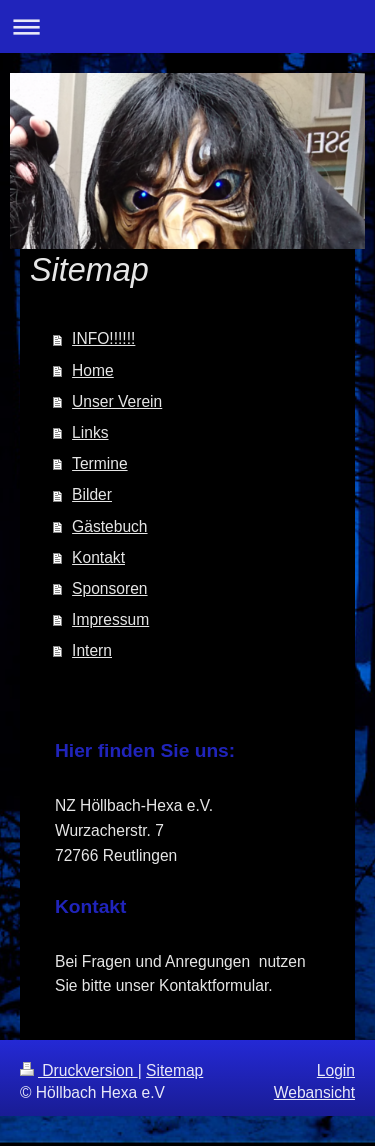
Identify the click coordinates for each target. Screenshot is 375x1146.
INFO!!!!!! (103, 338)
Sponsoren (109, 588)
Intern (92, 650)
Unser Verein (117, 401)
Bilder (92, 494)
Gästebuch (109, 526)
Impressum (110, 619)
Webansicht (314, 1092)
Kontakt (98, 557)
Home (93, 370)
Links (90, 432)
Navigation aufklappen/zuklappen (187, 26)
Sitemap (174, 1070)
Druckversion (79, 1070)
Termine (99, 463)
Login (336, 1070)
